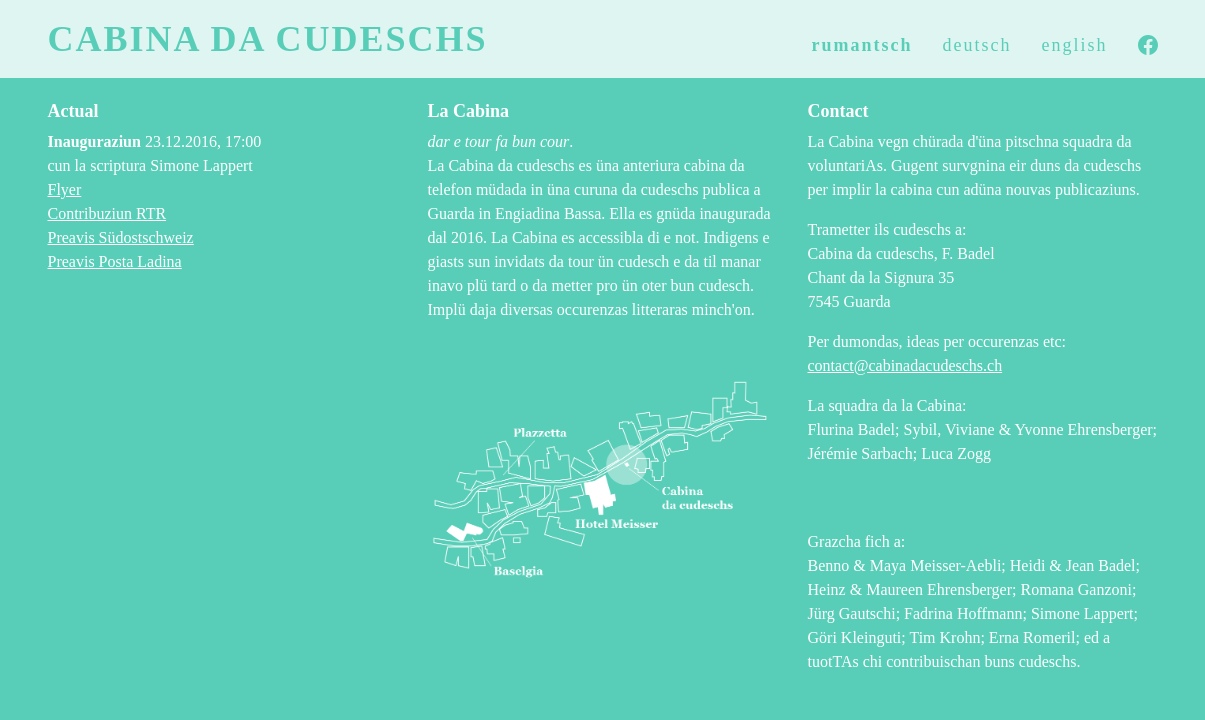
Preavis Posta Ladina (115, 261)
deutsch (977, 45)
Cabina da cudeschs (268, 39)
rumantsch (862, 45)
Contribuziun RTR (107, 213)
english (1075, 45)
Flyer (65, 189)
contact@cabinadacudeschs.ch (905, 365)
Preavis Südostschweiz (121, 237)
